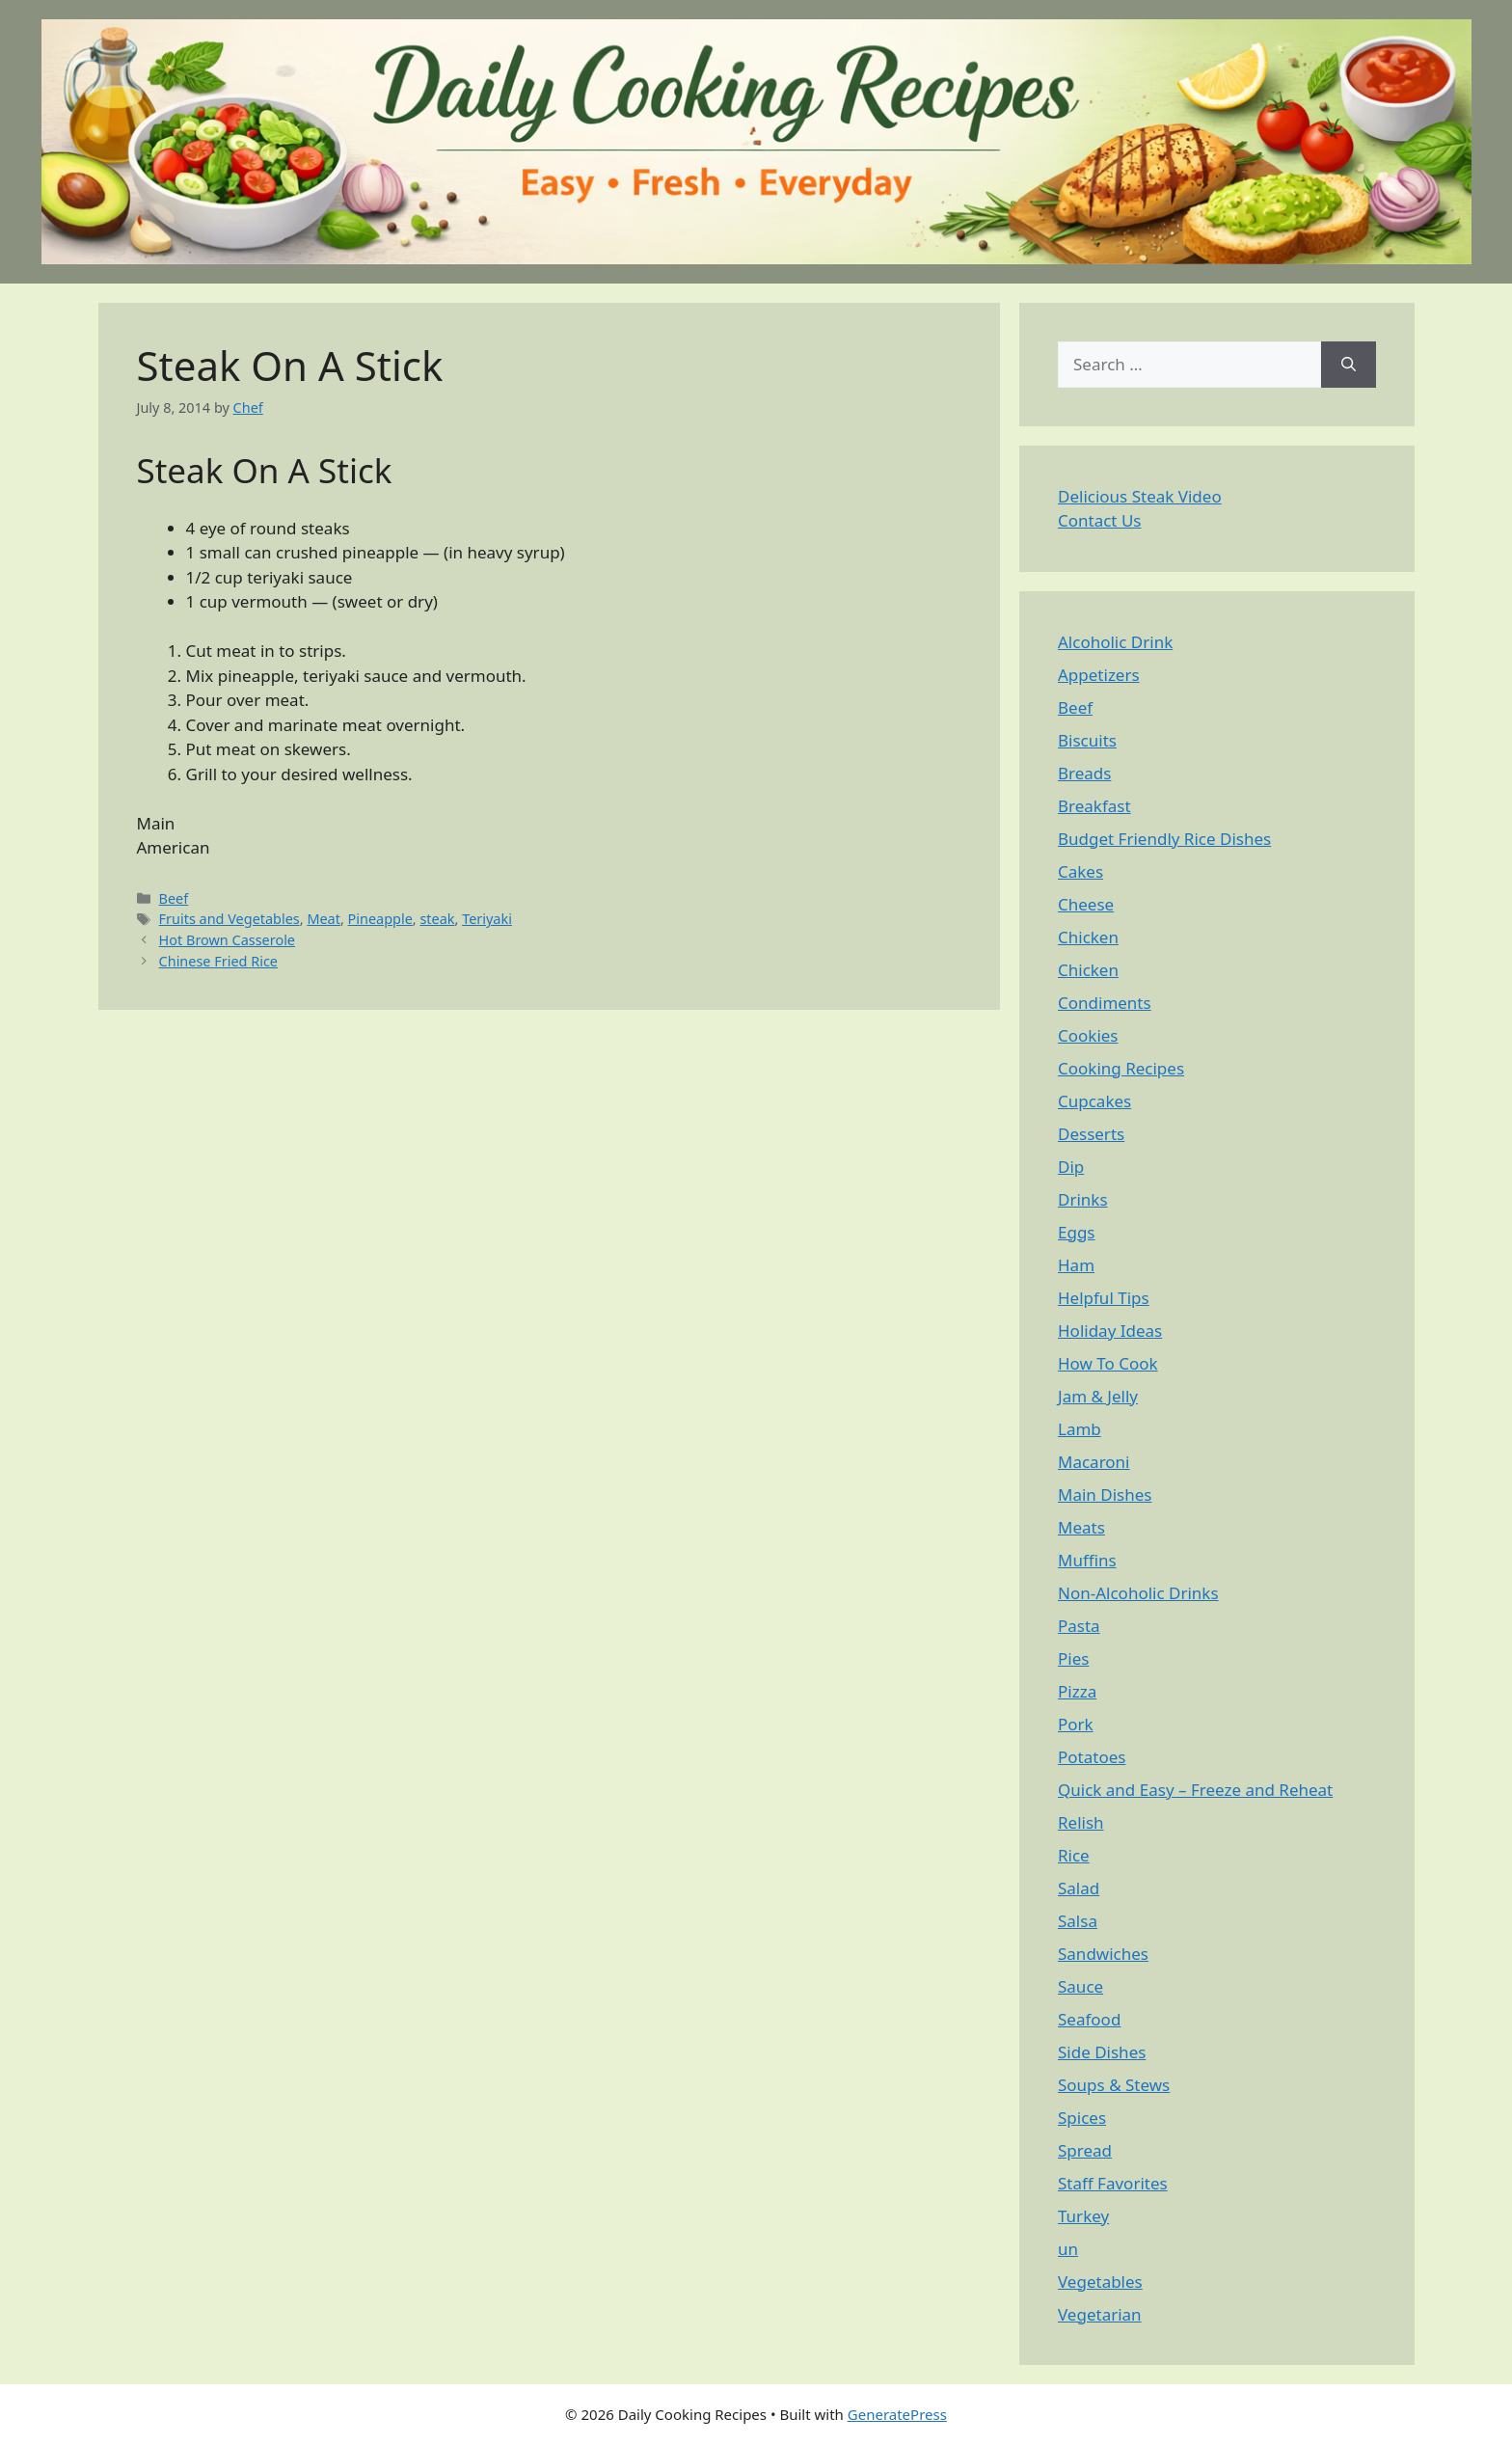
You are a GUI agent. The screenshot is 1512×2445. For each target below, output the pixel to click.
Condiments (1104, 1003)
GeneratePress (897, 2414)
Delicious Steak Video (1140, 496)
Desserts (1091, 1134)
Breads (1084, 773)
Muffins (1087, 1560)
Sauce (1080, 1986)
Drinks (1083, 1199)
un (1068, 2249)
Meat (323, 919)
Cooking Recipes (1121, 1068)
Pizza (1077, 1691)
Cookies (1088, 1035)
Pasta (1079, 1626)
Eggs (1076, 1232)
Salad (1078, 1888)
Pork (1076, 1724)
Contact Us (1100, 520)
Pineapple (380, 919)
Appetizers (1099, 675)
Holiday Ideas (1110, 1330)
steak (436, 919)
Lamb (1079, 1429)
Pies (1073, 1658)
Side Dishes (1102, 2052)
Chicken (1088, 937)
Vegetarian (1100, 2314)
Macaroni (1094, 1462)
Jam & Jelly (1098, 1396)
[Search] (1348, 364)
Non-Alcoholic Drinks (1138, 1593)
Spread (1085, 2150)
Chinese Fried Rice (218, 961)
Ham (1076, 1265)
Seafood (1089, 2019)
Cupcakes (1094, 1101)
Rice (1074, 1855)
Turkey (1083, 2216)
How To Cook (1108, 1363)
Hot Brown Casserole (227, 940)
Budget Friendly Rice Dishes (1164, 839)
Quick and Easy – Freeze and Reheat (1195, 1790)
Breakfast (1094, 806)
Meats (1081, 1527)
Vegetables (1100, 2281)
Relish (1081, 1822)
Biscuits (1087, 740)
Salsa (1077, 1921)
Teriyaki (487, 919)
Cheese (1086, 904)
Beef (174, 898)
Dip (1071, 1166)
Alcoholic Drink (1115, 642)
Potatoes (1091, 1757)
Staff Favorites (1113, 2183)
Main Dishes (1104, 1494)
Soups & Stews (1114, 2085)
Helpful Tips (1103, 1298)
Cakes (1080, 871)
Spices (1082, 2117)
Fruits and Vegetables (229, 919)
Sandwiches (1103, 1953)
